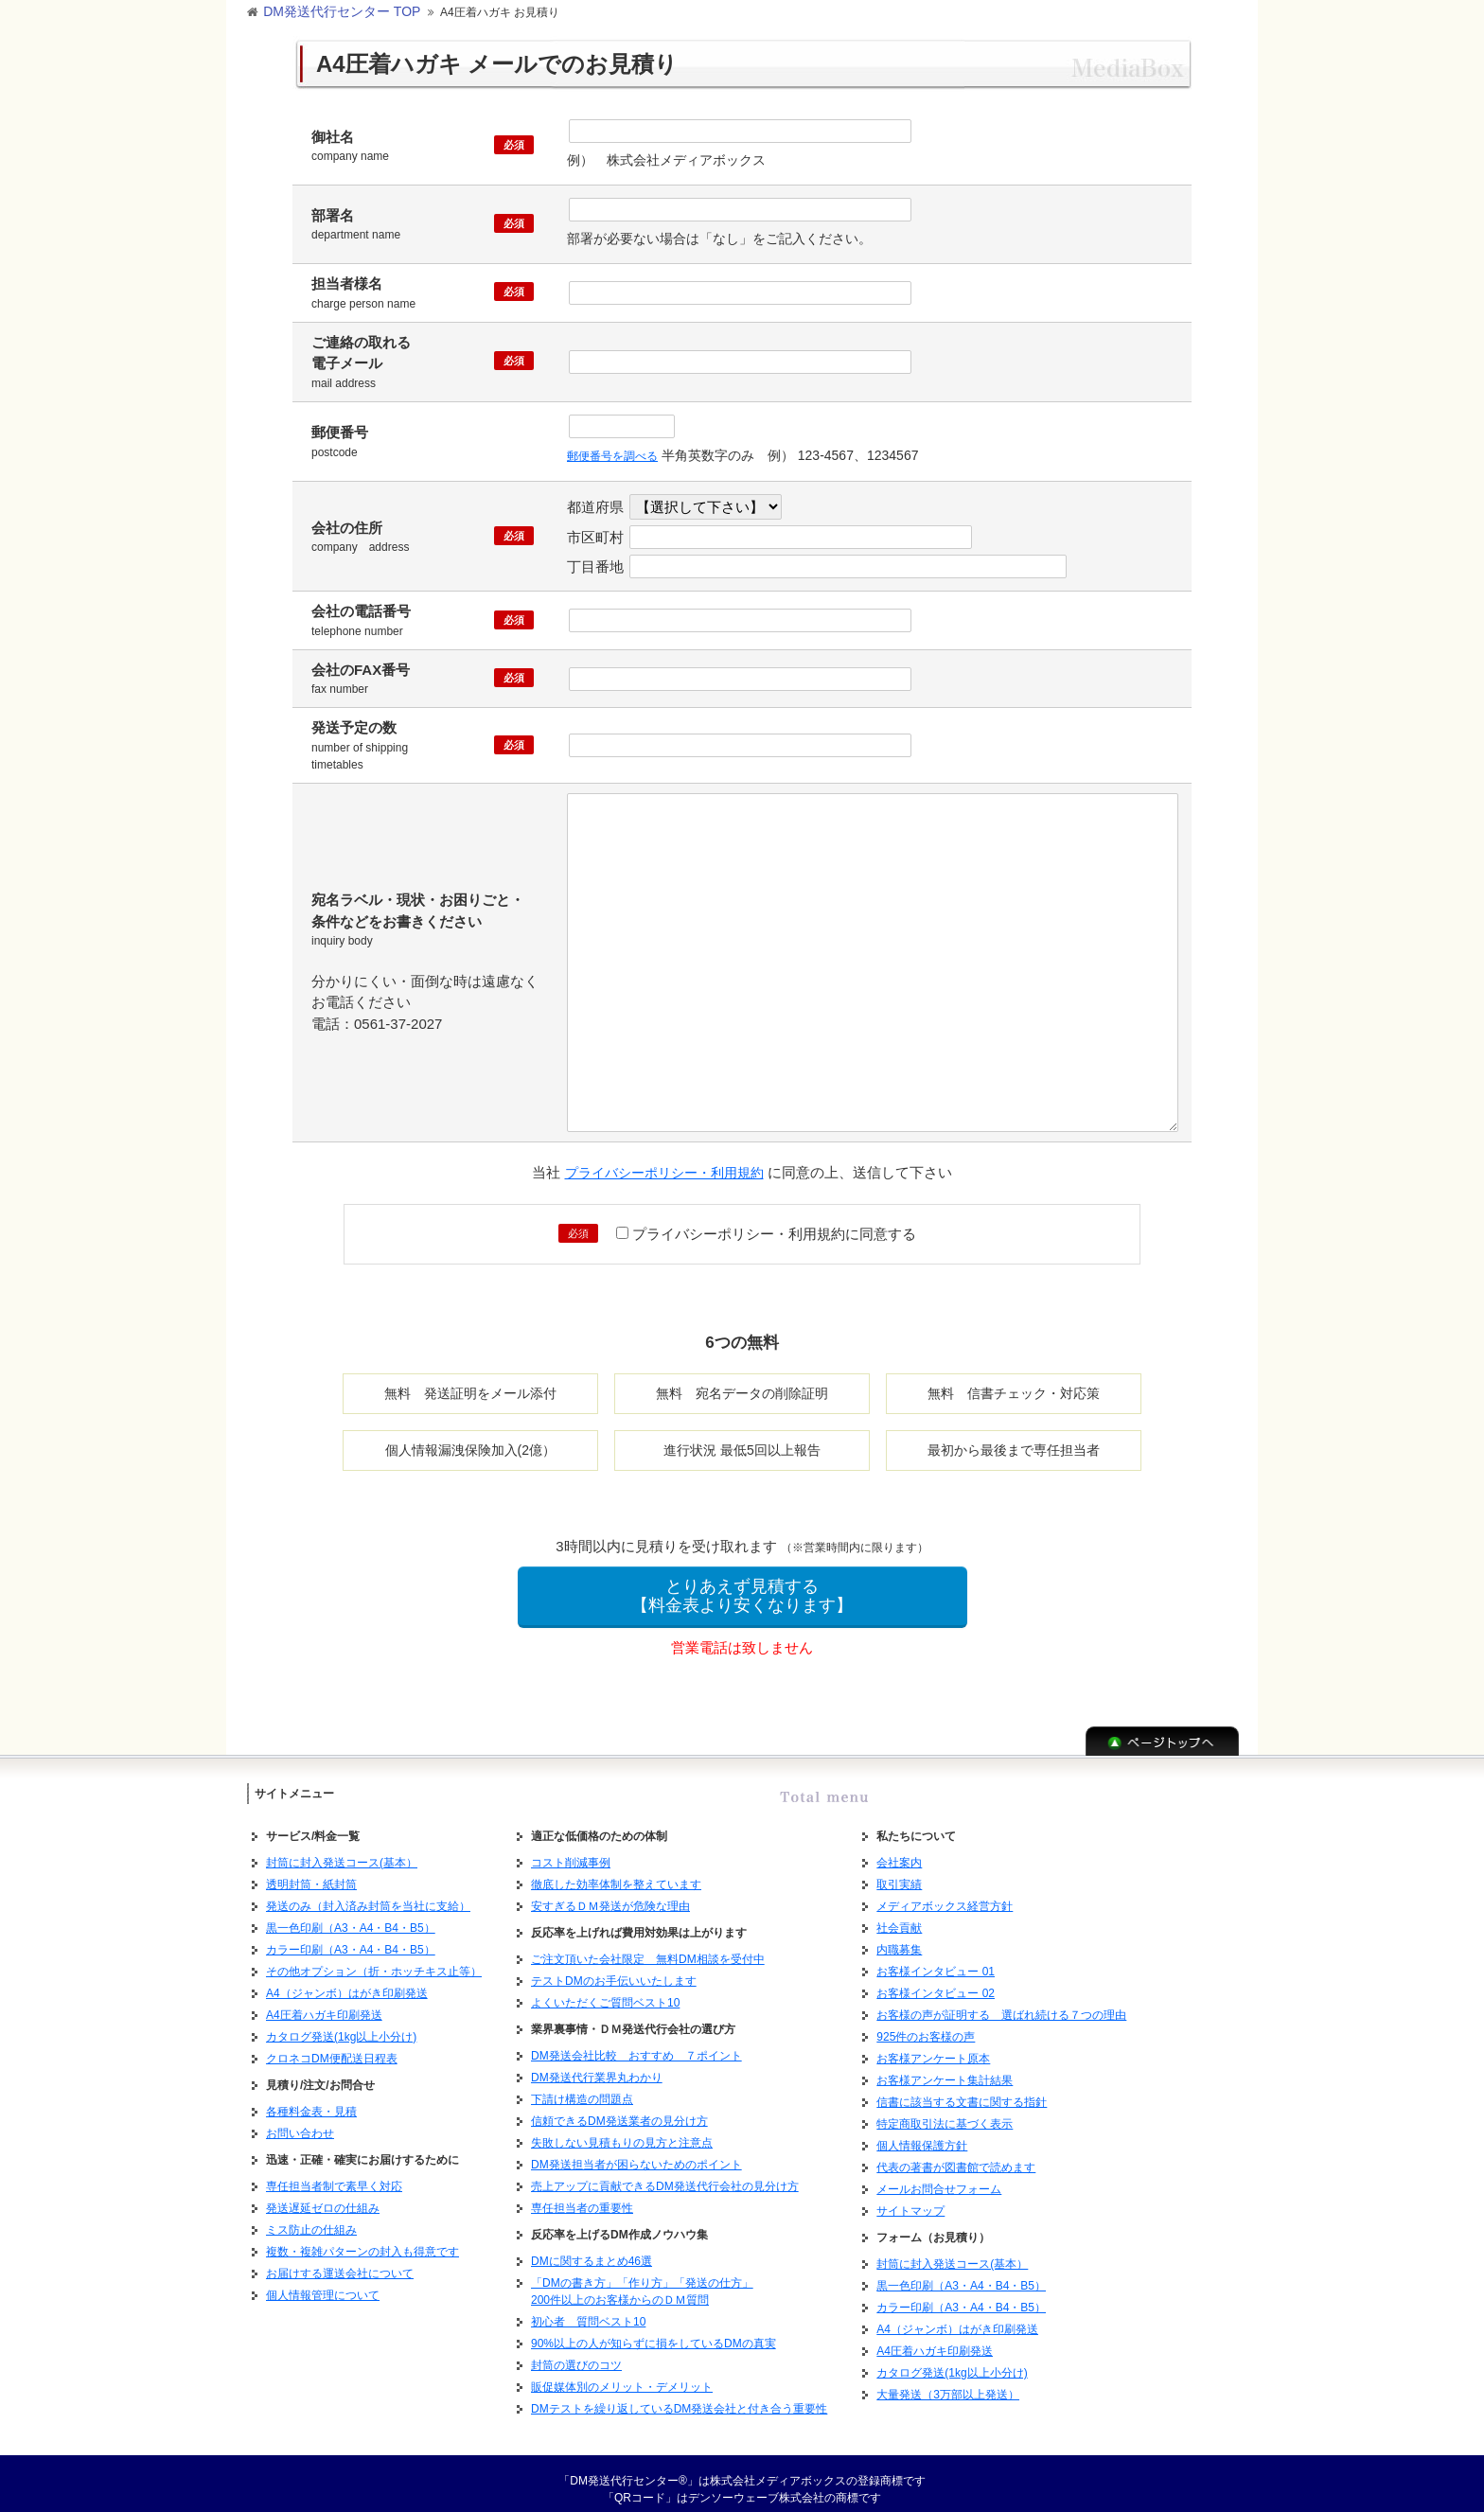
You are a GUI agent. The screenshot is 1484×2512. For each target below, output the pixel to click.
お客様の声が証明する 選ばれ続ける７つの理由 (1001, 2003)
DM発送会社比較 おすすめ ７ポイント (636, 2044)
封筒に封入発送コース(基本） (341, 1851)
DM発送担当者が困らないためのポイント (636, 2153)
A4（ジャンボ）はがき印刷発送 (347, 1982)
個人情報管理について (323, 2284)
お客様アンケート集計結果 (944, 2069)
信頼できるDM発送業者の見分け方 (619, 2109)
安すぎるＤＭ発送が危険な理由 (610, 1895)
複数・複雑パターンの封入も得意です (362, 2240)
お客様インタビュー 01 (935, 1960)
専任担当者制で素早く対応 (334, 2175)
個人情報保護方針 (921, 2134)
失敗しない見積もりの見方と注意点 (622, 2131)
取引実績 (899, 1873)
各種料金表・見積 (311, 2100)
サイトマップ (910, 2199)
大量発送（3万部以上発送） (947, 2383)
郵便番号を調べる (620, 448)
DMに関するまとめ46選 (591, 2249)
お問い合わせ (300, 2122)
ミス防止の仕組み (311, 2218)
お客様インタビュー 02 (935, 1982)
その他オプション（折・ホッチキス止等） (374, 1960)
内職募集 (899, 1938)
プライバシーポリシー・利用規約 (663, 1163)
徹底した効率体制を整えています (616, 1873)
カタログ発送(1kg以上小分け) (341, 2025)
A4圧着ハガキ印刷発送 (324, 2003)
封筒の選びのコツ (576, 2354)
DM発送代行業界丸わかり (596, 2066)
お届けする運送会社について (340, 2262)
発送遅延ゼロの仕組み (323, 2196)
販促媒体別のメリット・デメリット (622, 2375)
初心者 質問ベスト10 (588, 2310)
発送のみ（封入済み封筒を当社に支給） (368, 1895)
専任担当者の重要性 (582, 2196)
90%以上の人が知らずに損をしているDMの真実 (653, 2332)
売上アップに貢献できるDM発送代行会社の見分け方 (665, 2175)
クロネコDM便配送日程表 (332, 2047)
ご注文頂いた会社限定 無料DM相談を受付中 (648, 1948)
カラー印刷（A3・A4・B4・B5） (350, 1938)
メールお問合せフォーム (938, 2178)
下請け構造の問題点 (582, 2088)
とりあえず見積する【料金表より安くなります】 (742, 1585)
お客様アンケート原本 (933, 2047)
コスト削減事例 (570, 1851)
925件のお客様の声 (925, 2025)
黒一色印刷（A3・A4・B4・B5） (350, 1916)
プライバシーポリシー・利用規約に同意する (766, 1223)
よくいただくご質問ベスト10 (605, 1991)
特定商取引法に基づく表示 (944, 2112)
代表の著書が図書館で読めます (955, 2156)
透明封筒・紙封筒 (311, 1873)
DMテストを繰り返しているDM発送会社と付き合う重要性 (679, 2397)
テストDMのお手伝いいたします (614, 1969)
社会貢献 (899, 1916)
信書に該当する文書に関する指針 (961, 2090)
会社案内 (899, 1851)
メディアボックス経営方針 (944, 1895)
